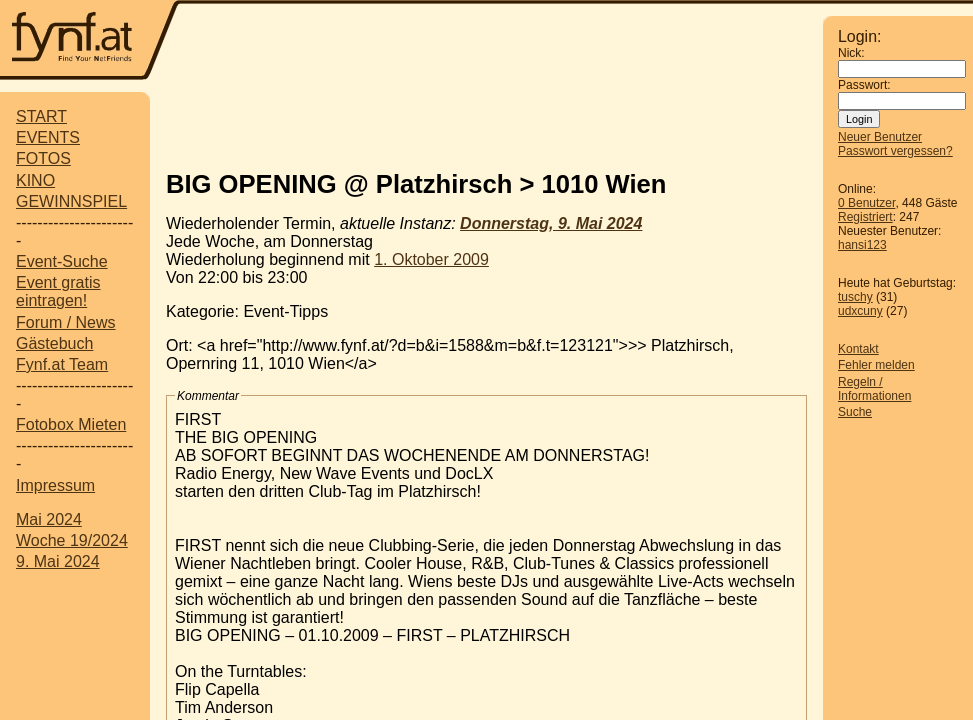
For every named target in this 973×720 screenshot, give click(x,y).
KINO (35, 180)
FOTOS (43, 158)
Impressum (55, 485)
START (41, 116)
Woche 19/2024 (72, 540)
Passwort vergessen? (895, 151)
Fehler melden (876, 365)
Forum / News (66, 322)
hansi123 (862, 245)
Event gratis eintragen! (58, 291)
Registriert (865, 217)
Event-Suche (62, 261)
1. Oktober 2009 (431, 259)
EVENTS (48, 137)
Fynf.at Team (62, 364)
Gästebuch (54, 343)
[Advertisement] (502, 42)
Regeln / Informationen (874, 389)
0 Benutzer (866, 203)
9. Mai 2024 (58, 561)
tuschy (855, 297)
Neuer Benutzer (880, 137)
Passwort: (864, 85)
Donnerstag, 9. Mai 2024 (551, 223)
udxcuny (860, 311)
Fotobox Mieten (71, 424)
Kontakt (858, 349)
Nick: (851, 53)
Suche (855, 412)
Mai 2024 (49, 519)
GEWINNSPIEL (71, 201)
